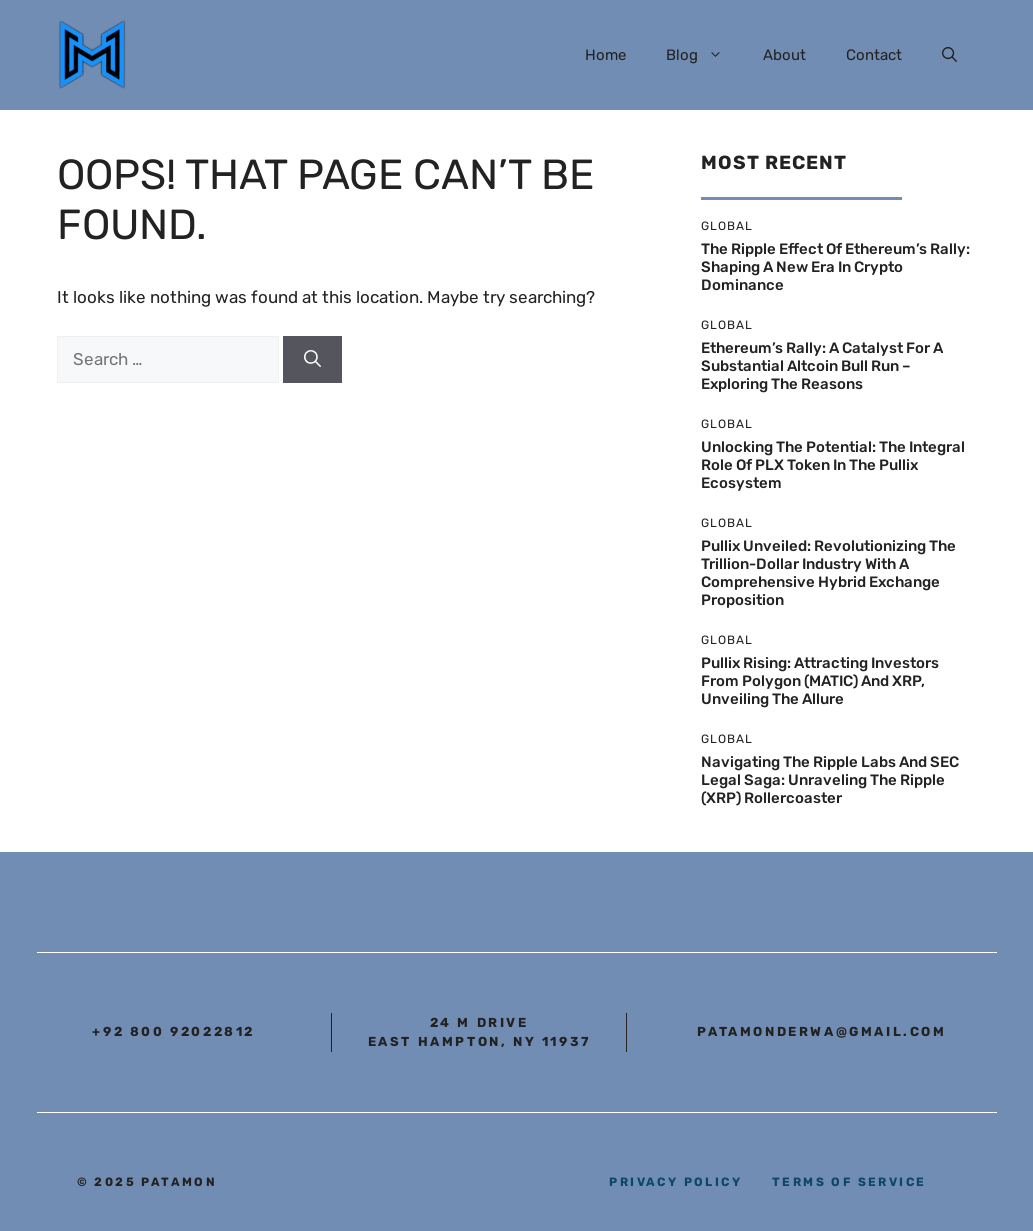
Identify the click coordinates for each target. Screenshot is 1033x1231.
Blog (704, 55)
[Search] (312, 360)
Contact (874, 55)
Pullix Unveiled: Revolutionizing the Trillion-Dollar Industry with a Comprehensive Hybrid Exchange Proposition (828, 573)
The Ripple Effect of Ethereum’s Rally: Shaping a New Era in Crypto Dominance (835, 267)
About (784, 55)
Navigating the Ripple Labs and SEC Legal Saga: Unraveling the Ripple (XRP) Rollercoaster (830, 780)
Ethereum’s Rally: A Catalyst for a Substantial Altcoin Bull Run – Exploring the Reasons (822, 366)
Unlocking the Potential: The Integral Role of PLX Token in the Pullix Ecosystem (833, 465)
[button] (949, 55)
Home (605, 55)
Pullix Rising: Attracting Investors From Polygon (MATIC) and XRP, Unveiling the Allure (820, 681)
